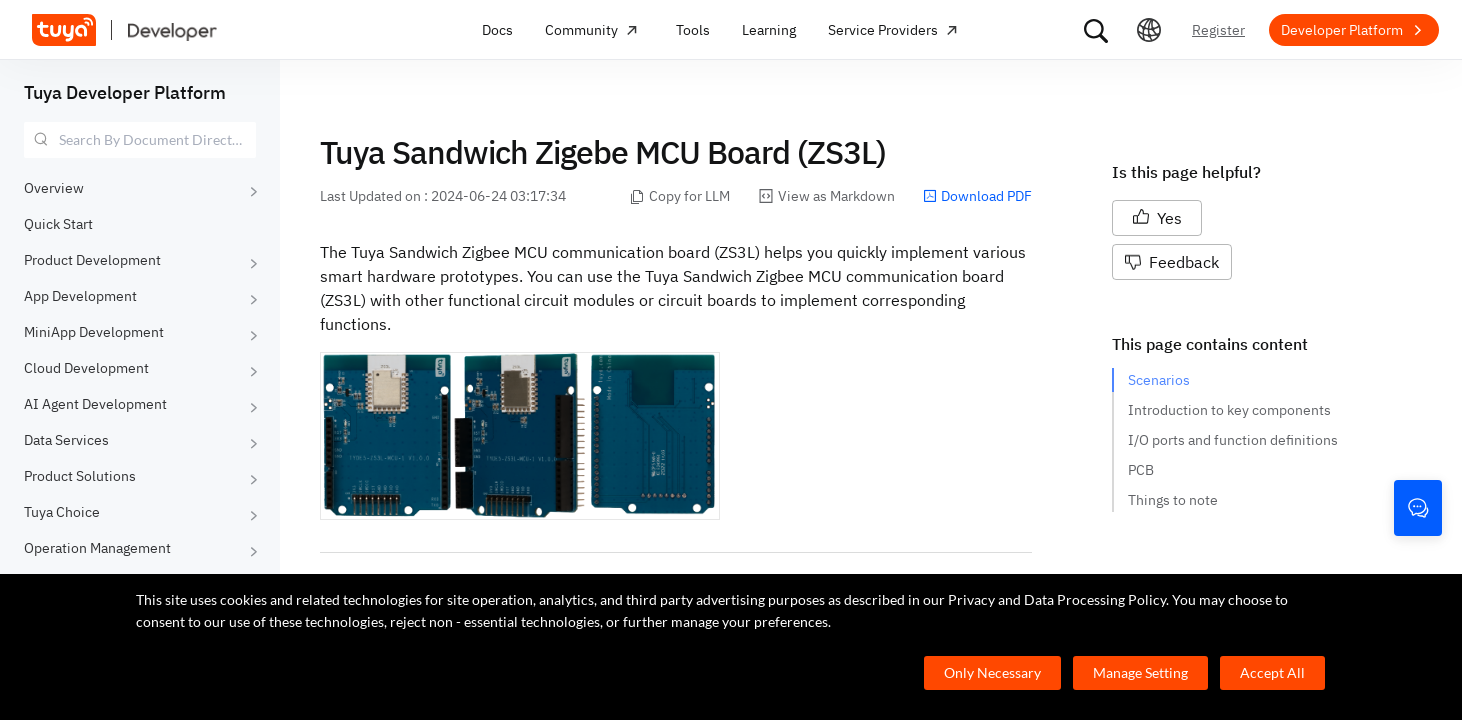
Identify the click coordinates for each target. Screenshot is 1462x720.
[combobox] (140, 140)
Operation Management (97, 548)
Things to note (1173, 500)
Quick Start (58, 224)
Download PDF (977, 196)
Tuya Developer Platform (125, 92)
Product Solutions (80, 476)
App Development (80, 296)
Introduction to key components (1229, 410)
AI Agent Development (95, 404)
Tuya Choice (62, 512)
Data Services (66, 440)
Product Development (92, 260)
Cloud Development (86, 368)
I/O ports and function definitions (1233, 440)
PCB (1141, 470)
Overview (54, 188)
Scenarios (1159, 380)
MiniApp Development (94, 332)
